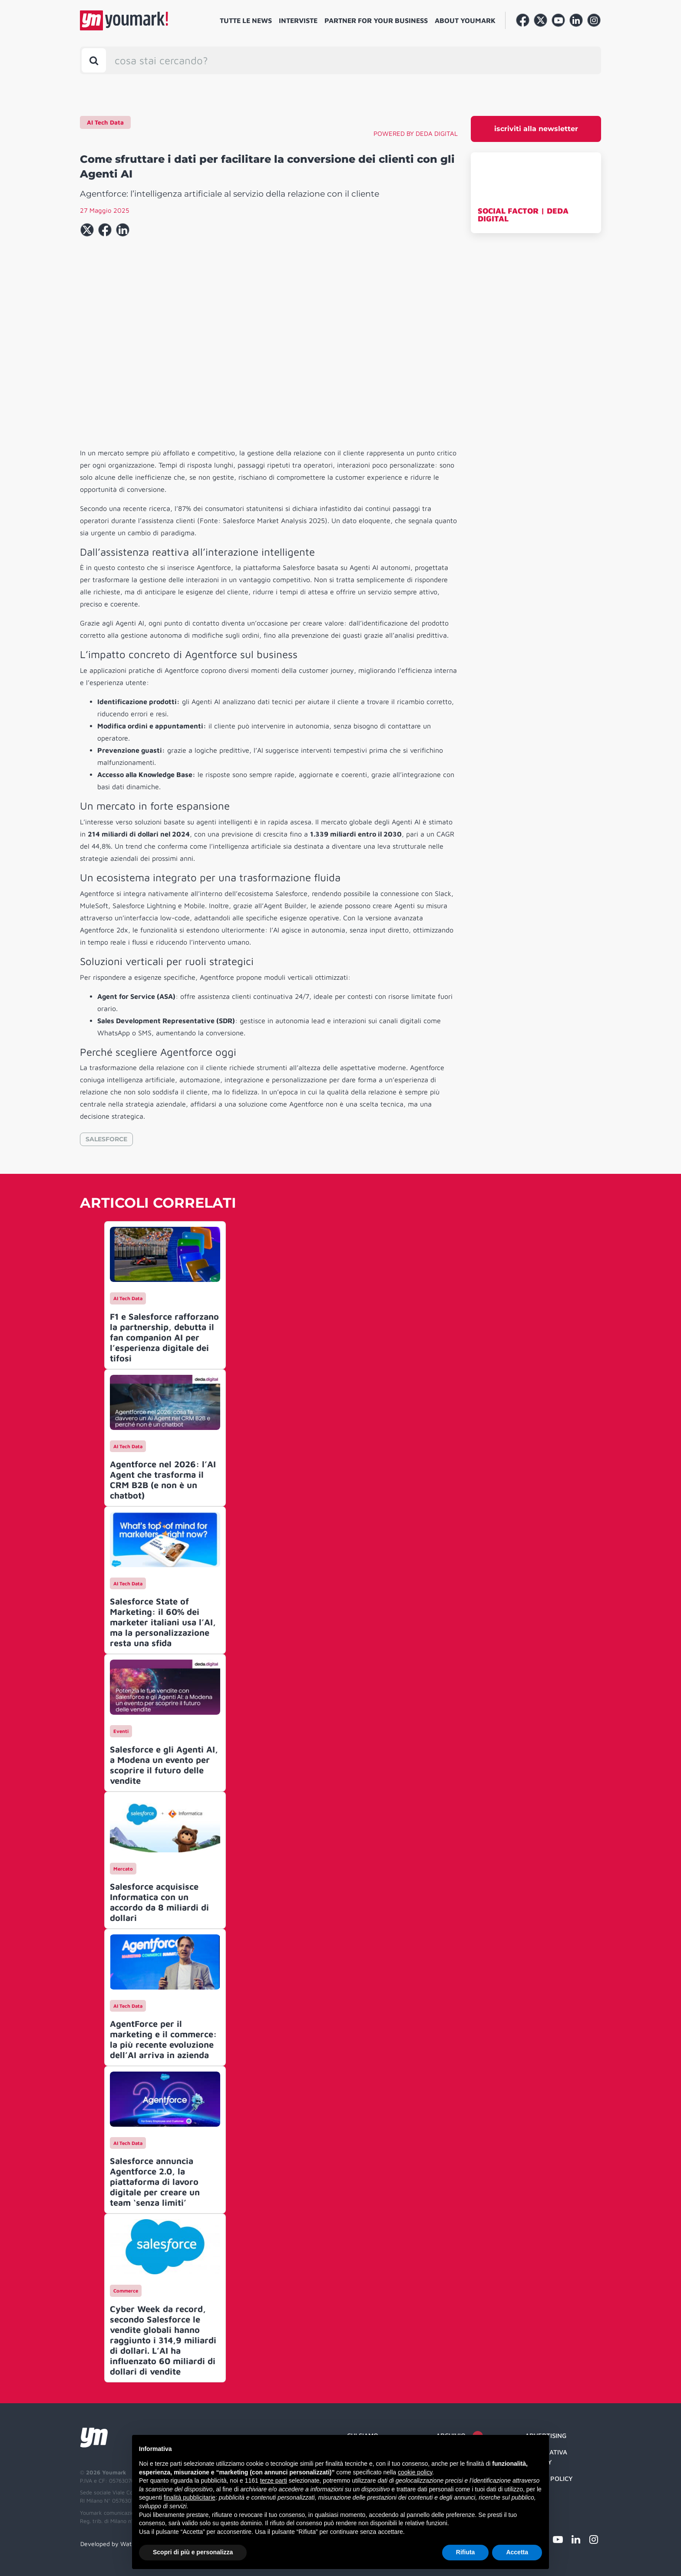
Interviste (298, 20)
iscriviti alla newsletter (536, 129)
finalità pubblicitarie (189, 2497)
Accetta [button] (517, 2552)
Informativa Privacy (546, 2457)
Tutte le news (246, 20)
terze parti (273, 2480)
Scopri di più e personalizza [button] (193, 2552)
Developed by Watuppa (112, 2543)
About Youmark (465, 20)
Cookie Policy (549, 2478)
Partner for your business (376, 20)
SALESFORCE (106, 1139)
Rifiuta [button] (465, 2552)
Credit (536, 2495)
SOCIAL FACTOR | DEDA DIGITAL (523, 214)
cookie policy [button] (415, 2472)
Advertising (545, 2435)
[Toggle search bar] (94, 60)
